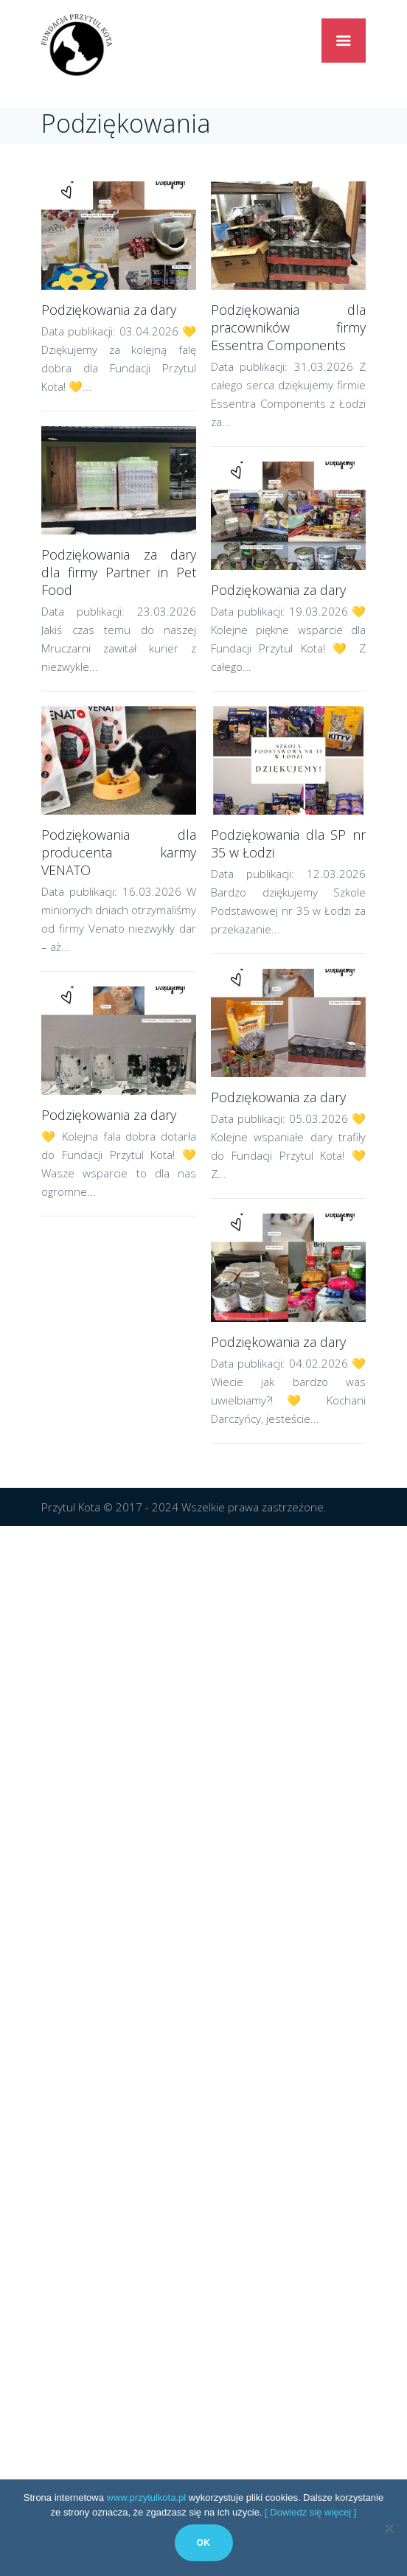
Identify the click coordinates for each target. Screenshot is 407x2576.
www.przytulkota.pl (147, 2497)
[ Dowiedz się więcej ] (310, 2512)
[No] (388, 2528)
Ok (204, 2543)
